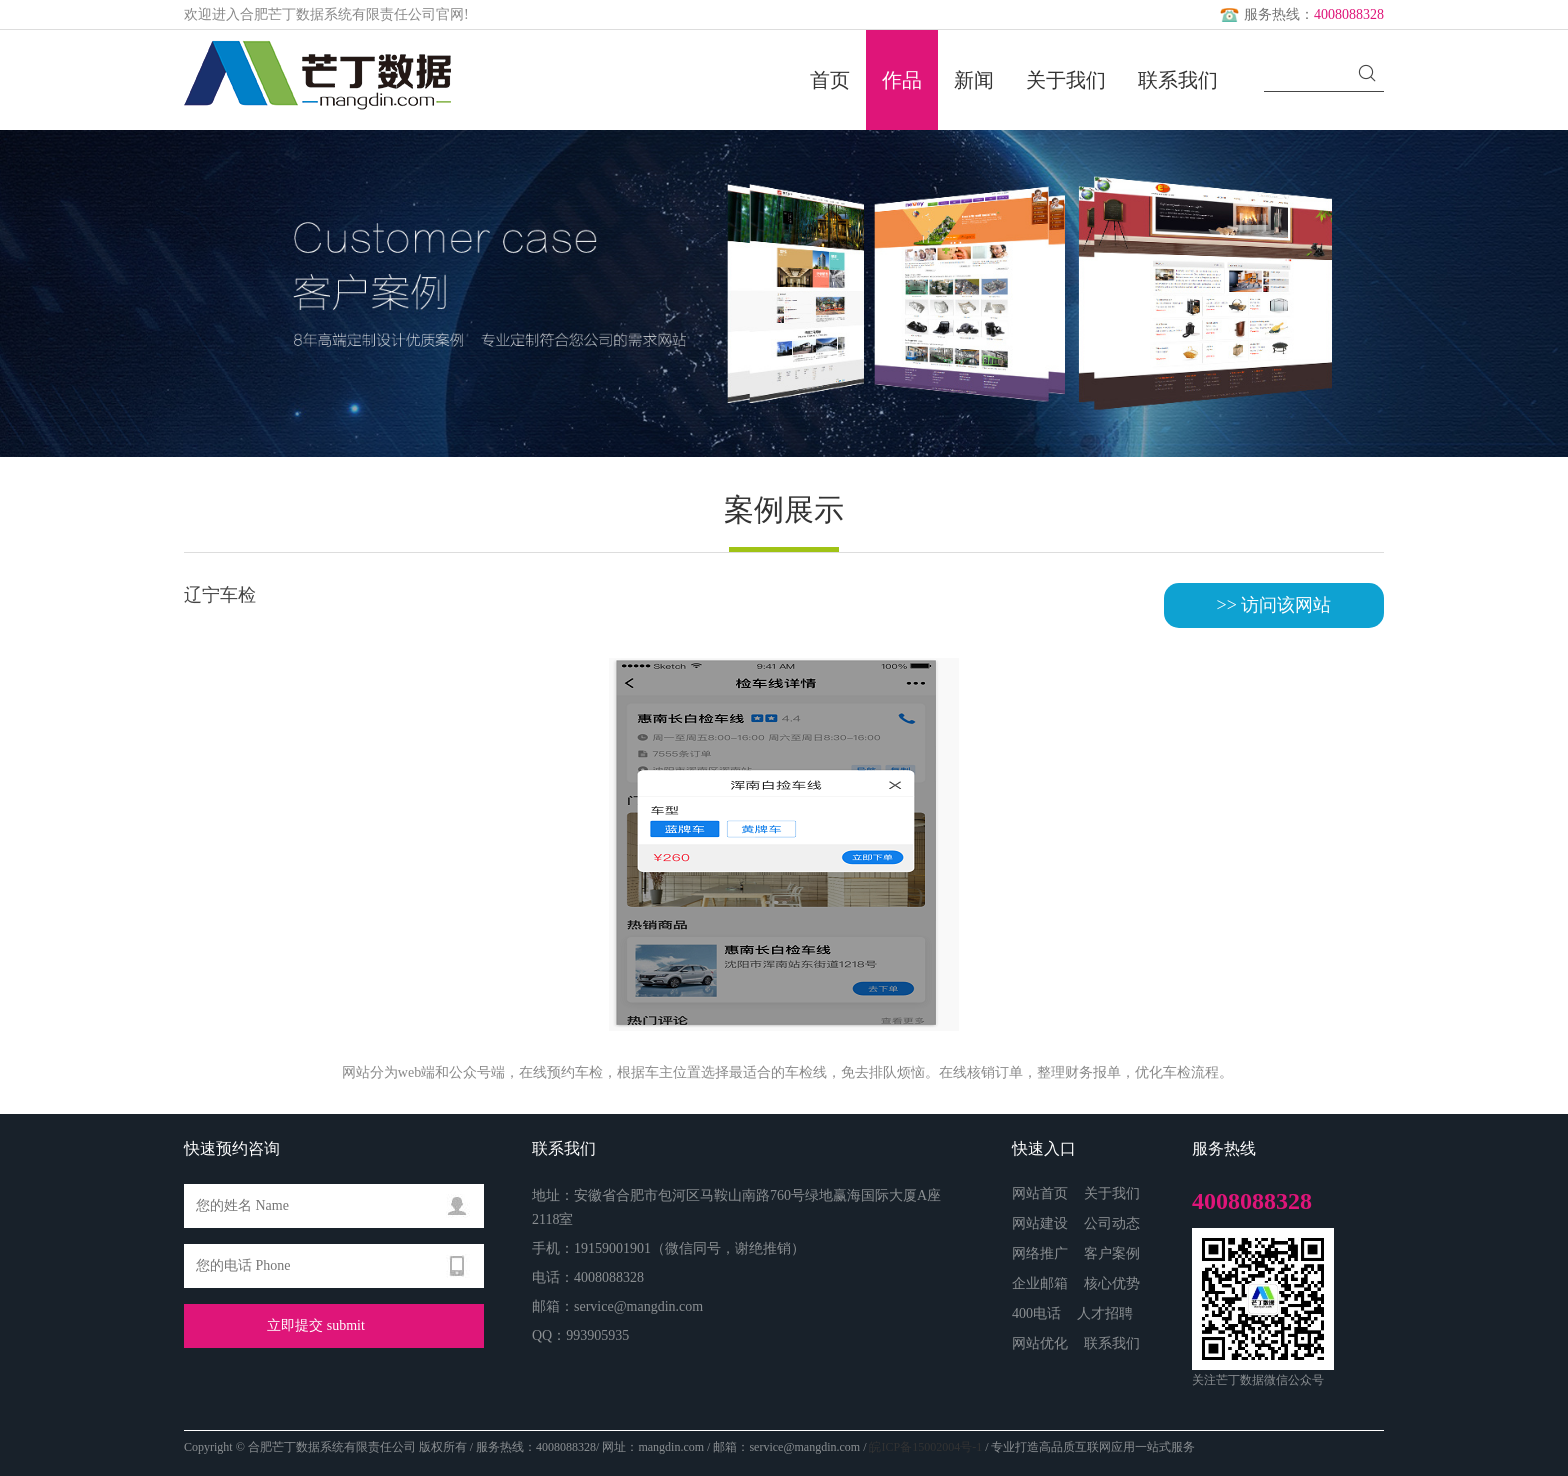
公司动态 (1112, 1223)
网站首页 (1040, 1193)
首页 (830, 80)
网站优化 (1040, 1343)
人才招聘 (1105, 1313)
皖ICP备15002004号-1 (925, 1447)
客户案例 (1112, 1253)
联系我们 (1178, 80)
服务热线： (1300, 14)
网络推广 (1040, 1253)
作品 (902, 80)
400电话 (1036, 1313)
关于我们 (1066, 80)
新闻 (974, 80)
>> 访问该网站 (1274, 605)
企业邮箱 (1040, 1283)
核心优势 (1112, 1283)
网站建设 (1040, 1223)
